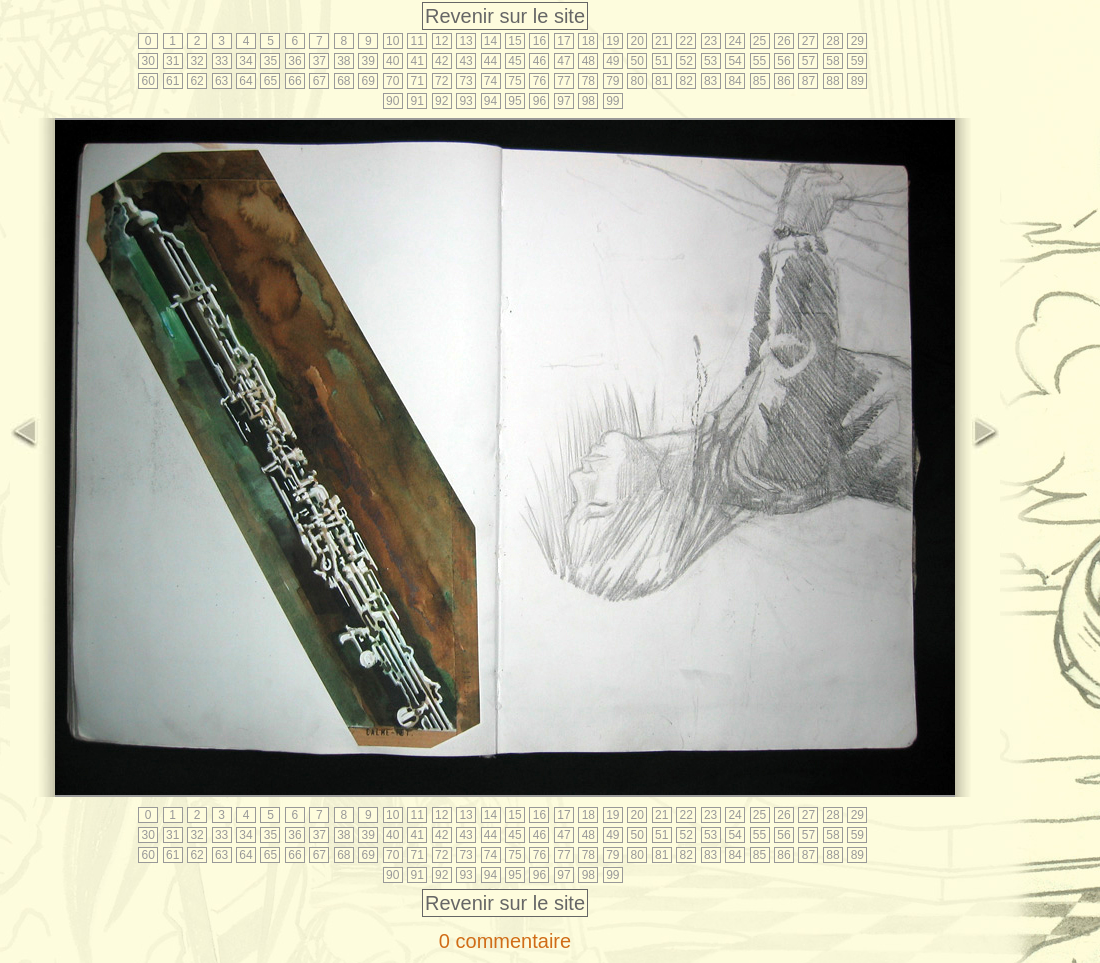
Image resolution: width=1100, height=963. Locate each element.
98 (588, 101)
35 (270, 61)
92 (441, 101)
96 (539, 101)
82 (685, 81)
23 (710, 41)
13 (465, 41)
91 (417, 101)
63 (221, 81)
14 (490, 41)
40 (392, 61)
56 (783, 61)
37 (319, 61)
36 (294, 61)
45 (514, 61)
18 (588, 41)
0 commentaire (505, 941)
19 (612, 41)
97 (563, 101)
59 (857, 61)
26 (783, 41)
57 (808, 61)
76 (539, 81)
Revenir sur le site (505, 16)
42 (441, 61)
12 (441, 41)
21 (661, 41)
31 (172, 61)
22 (685, 41)
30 (148, 61)
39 (368, 61)
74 (490, 81)
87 (808, 81)
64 (245, 81)
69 (368, 81)
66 (294, 81)
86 (783, 81)
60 (148, 81)
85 (759, 81)
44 (490, 61)
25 (759, 41)
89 (857, 81)
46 (539, 61)
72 (441, 81)
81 (661, 81)
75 (514, 81)
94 (490, 101)
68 (343, 81)
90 (392, 101)
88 (832, 81)
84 (734, 81)
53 (710, 61)
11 (417, 41)
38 (343, 61)
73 (465, 81)
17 (563, 41)
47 (563, 61)
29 (857, 41)
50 (637, 61)
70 (392, 81)
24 (734, 41)
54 (734, 61)
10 (392, 41)
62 (196, 81)
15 (514, 41)
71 (417, 81)
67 (319, 81)
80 (637, 81)
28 (832, 41)
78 (588, 81)
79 (612, 81)
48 (588, 61)
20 (637, 41)
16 (539, 41)
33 (221, 61)
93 (465, 101)
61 (172, 81)
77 (563, 81)
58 (832, 61)
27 (808, 41)
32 (196, 61)
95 (514, 101)
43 (465, 61)
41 (417, 61)
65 (270, 81)
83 (710, 81)
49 (612, 61)
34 (245, 61)
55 (759, 61)
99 (612, 101)
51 (661, 61)
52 (685, 61)
